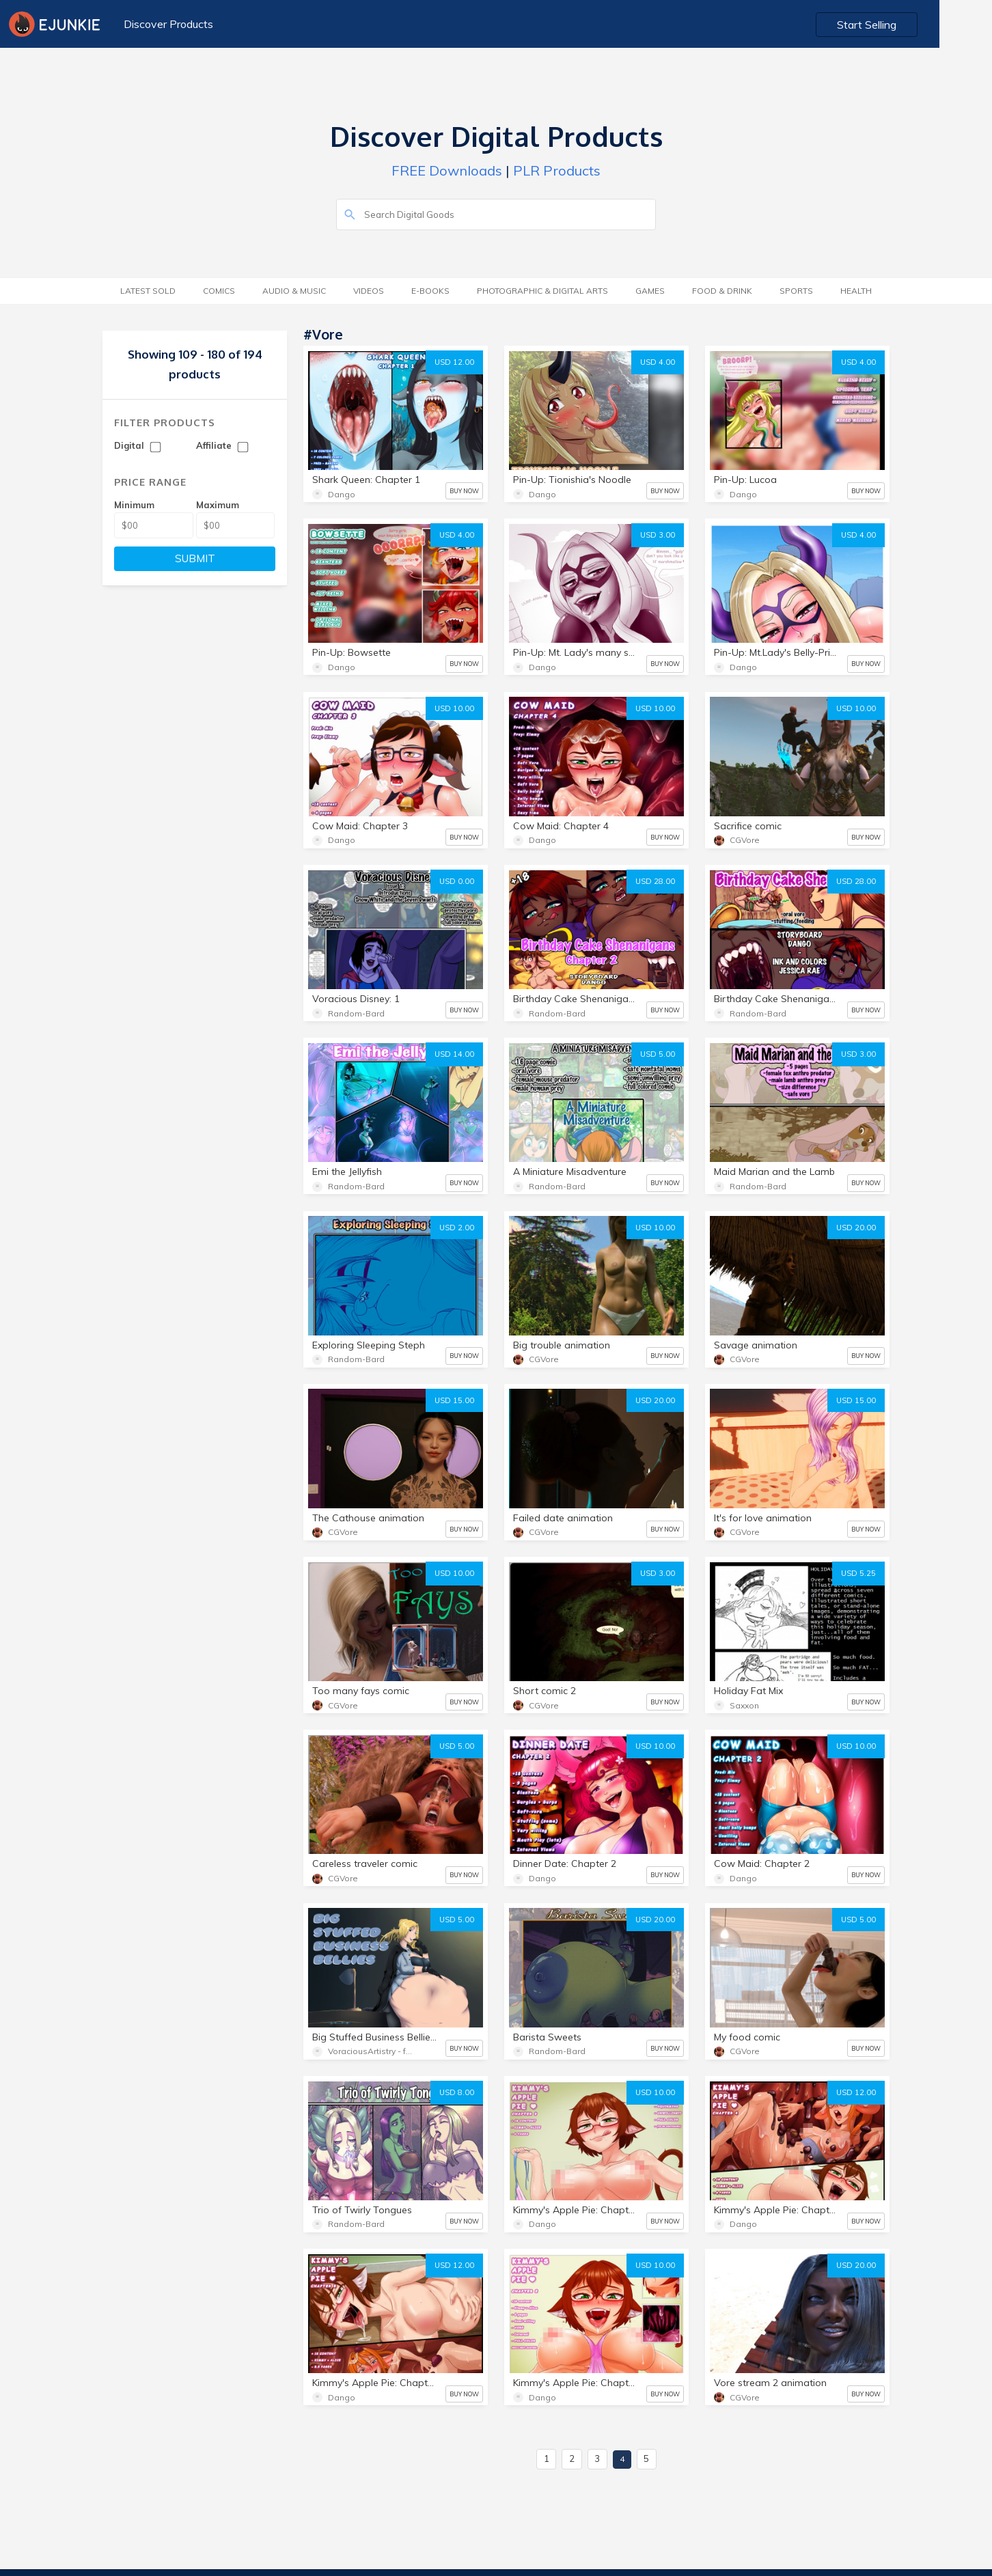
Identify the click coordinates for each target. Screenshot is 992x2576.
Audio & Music (294, 291)
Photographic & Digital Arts (542, 291)
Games (650, 291)
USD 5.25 (858, 1573)
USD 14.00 (454, 1054)
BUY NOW (464, 491)
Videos (368, 291)
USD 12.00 (454, 362)
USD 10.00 (454, 708)
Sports (796, 291)
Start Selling (920, 24)
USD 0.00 (456, 881)
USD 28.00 (655, 881)
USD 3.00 (657, 535)
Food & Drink (722, 291)
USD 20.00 (856, 1227)
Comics (219, 291)
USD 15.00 (454, 1400)
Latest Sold (148, 291)
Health (856, 291)
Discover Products (167, 24)
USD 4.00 (657, 362)
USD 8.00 (456, 2092)
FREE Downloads (446, 170)
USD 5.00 (657, 1054)
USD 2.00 (456, 1227)
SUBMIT (195, 558)
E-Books (430, 291)
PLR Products (557, 170)
